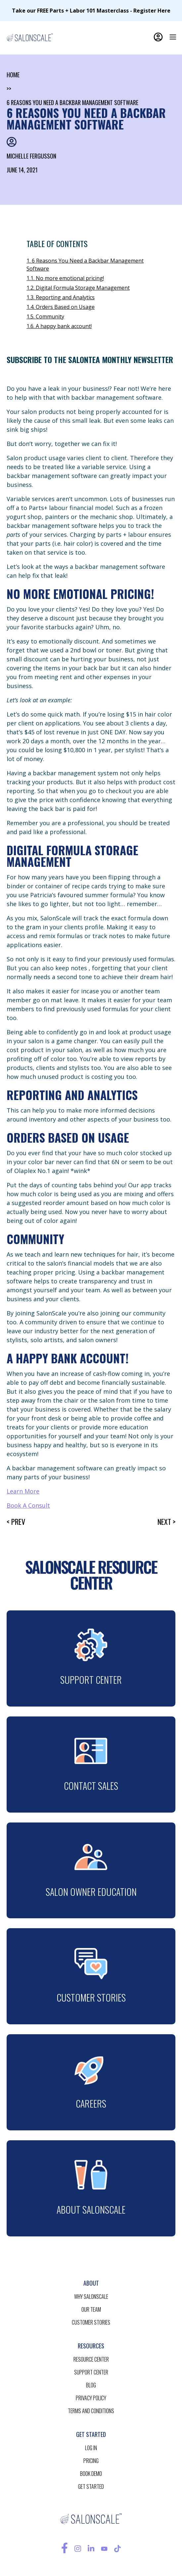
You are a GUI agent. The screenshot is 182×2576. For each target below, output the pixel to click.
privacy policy (91, 2398)
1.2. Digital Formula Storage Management (78, 287)
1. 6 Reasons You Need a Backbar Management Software (85, 264)
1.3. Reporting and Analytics (60, 297)
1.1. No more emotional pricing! (65, 278)
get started (91, 2486)
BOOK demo (91, 2474)
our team (91, 2309)
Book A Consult (28, 1505)
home (13, 74)
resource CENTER (91, 2359)
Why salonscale (91, 2296)
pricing (91, 2461)
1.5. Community (45, 316)
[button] (172, 37)
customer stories (91, 2322)
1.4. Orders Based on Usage (60, 307)
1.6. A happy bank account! (59, 326)
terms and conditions (91, 2411)
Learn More (23, 1491)
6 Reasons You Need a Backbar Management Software (72, 102)
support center (91, 2372)
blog (91, 2385)
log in (91, 2448)
